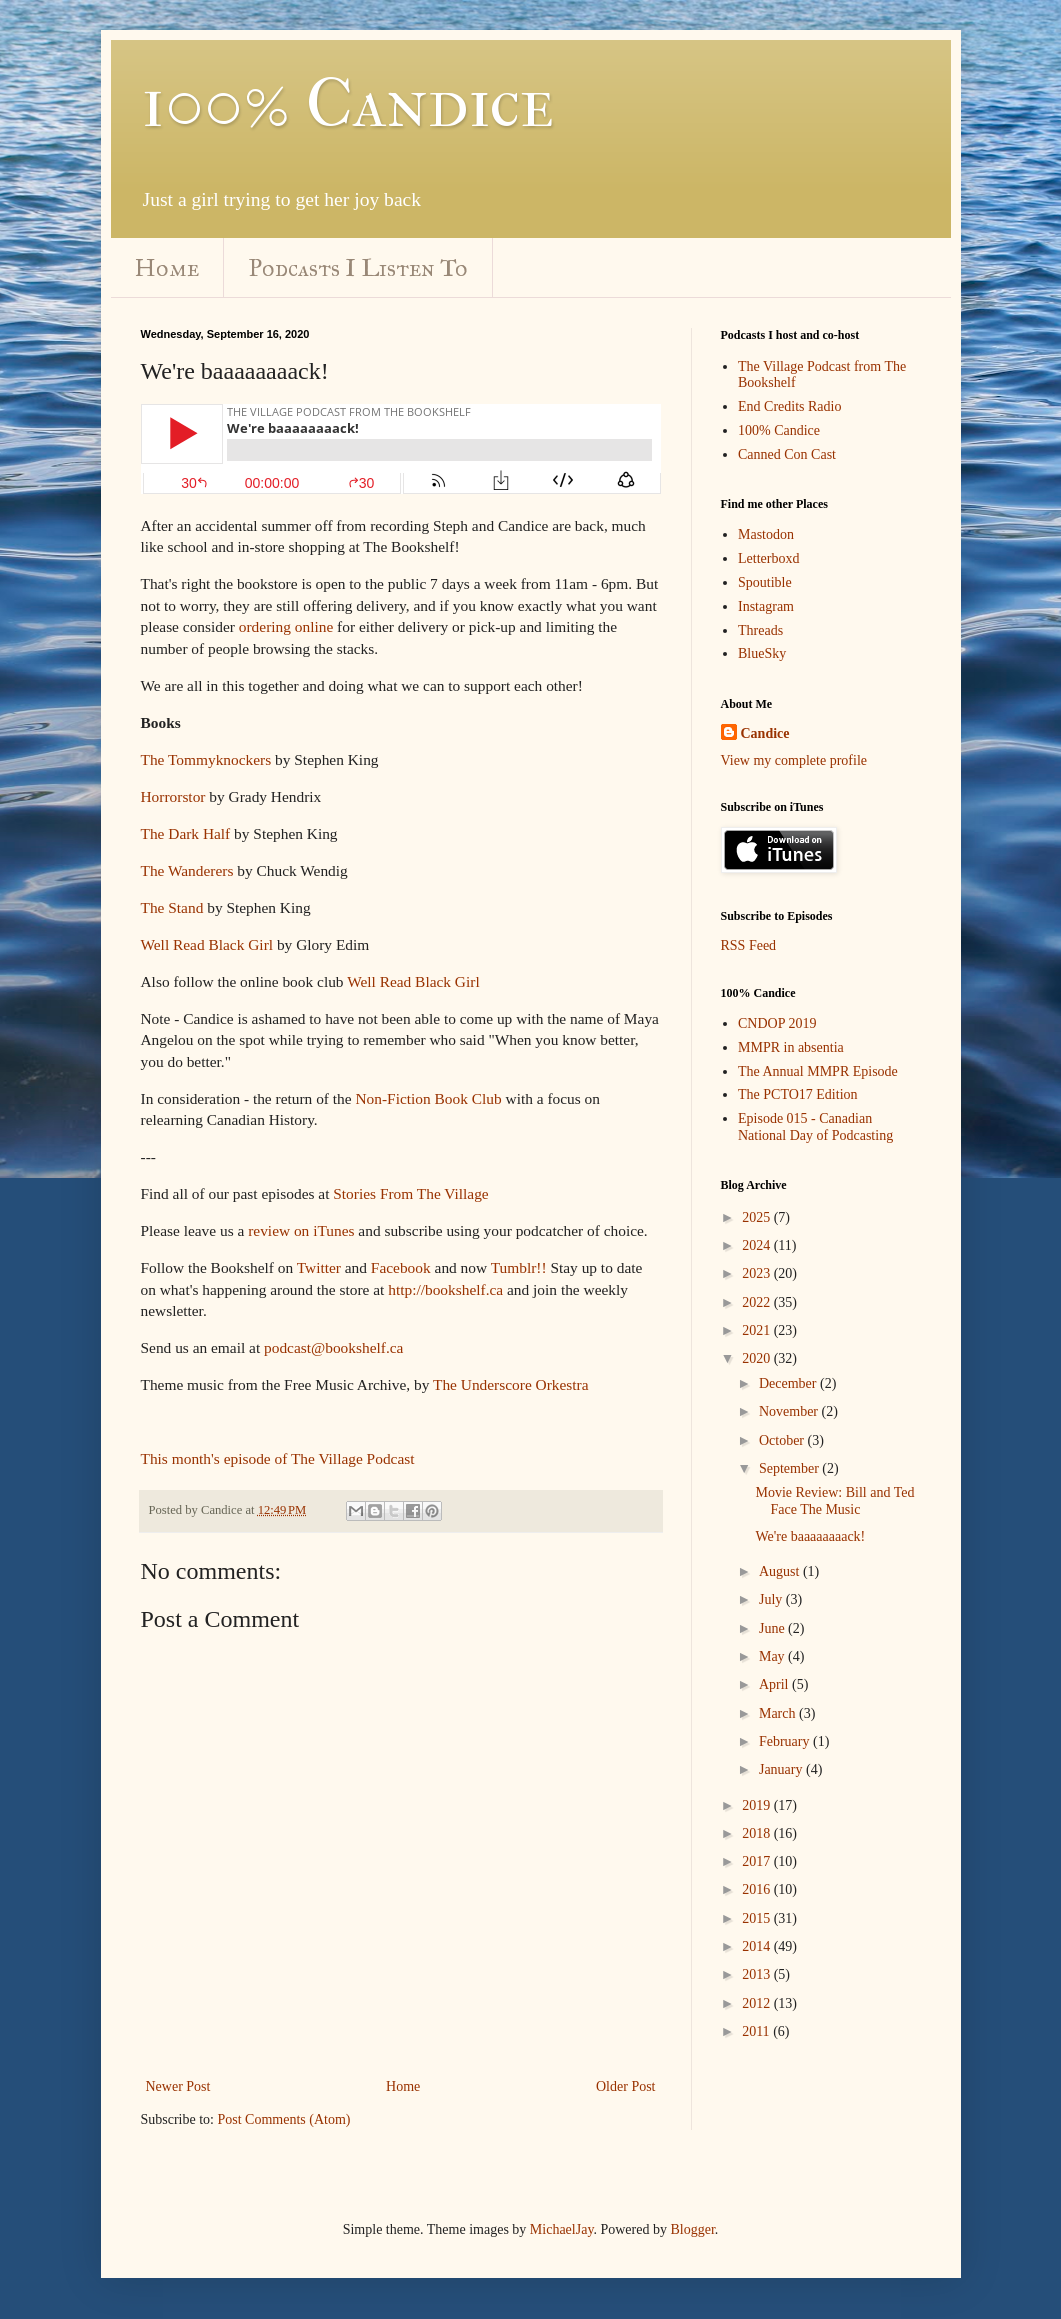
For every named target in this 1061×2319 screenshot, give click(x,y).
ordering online (286, 626)
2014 (758, 1946)
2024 (758, 1245)
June (773, 1628)
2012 (758, 2003)
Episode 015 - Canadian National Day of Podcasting (815, 1127)
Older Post (626, 2086)
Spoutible (765, 582)
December (789, 1383)
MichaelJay (562, 2229)
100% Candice (347, 103)
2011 (757, 2031)
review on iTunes (301, 1230)
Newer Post (178, 2086)
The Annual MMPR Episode (818, 1071)
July (772, 1599)
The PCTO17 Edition (798, 1094)
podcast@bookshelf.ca (333, 1347)
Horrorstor (173, 796)
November (790, 1411)
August (781, 1571)
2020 (758, 1358)
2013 (758, 1974)
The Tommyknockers (206, 759)
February (786, 1741)
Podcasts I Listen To (358, 268)
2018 (758, 1833)
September (790, 1468)
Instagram (766, 606)
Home (167, 268)
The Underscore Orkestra (511, 1384)
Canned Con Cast (787, 454)
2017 (758, 1861)
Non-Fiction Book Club (428, 1098)
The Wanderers (187, 870)
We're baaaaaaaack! (810, 1536)
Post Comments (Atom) (284, 2119)
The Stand (172, 907)
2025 (758, 1217)
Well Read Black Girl (207, 944)
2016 (758, 1889)
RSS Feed (749, 945)
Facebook (401, 1267)
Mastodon (766, 534)
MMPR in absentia (791, 1047)
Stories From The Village (410, 1193)
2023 (758, 1273)
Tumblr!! (519, 1267)
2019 (758, 1805)
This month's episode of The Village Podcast (278, 1458)
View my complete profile (794, 760)
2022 (758, 1302)
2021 (758, 1330)
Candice (765, 733)
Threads (760, 630)
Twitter (319, 1267)
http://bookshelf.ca (445, 1289)
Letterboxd (768, 558)
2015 (758, 1918)
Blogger (692, 2229)
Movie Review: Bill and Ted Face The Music (834, 1501)
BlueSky (762, 653)
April (775, 1684)
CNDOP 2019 (777, 1023)
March (779, 1713)
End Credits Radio (789, 406)
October (783, 1440)
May (773, 1656)
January (782, 1769)
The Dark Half (186, 833)
